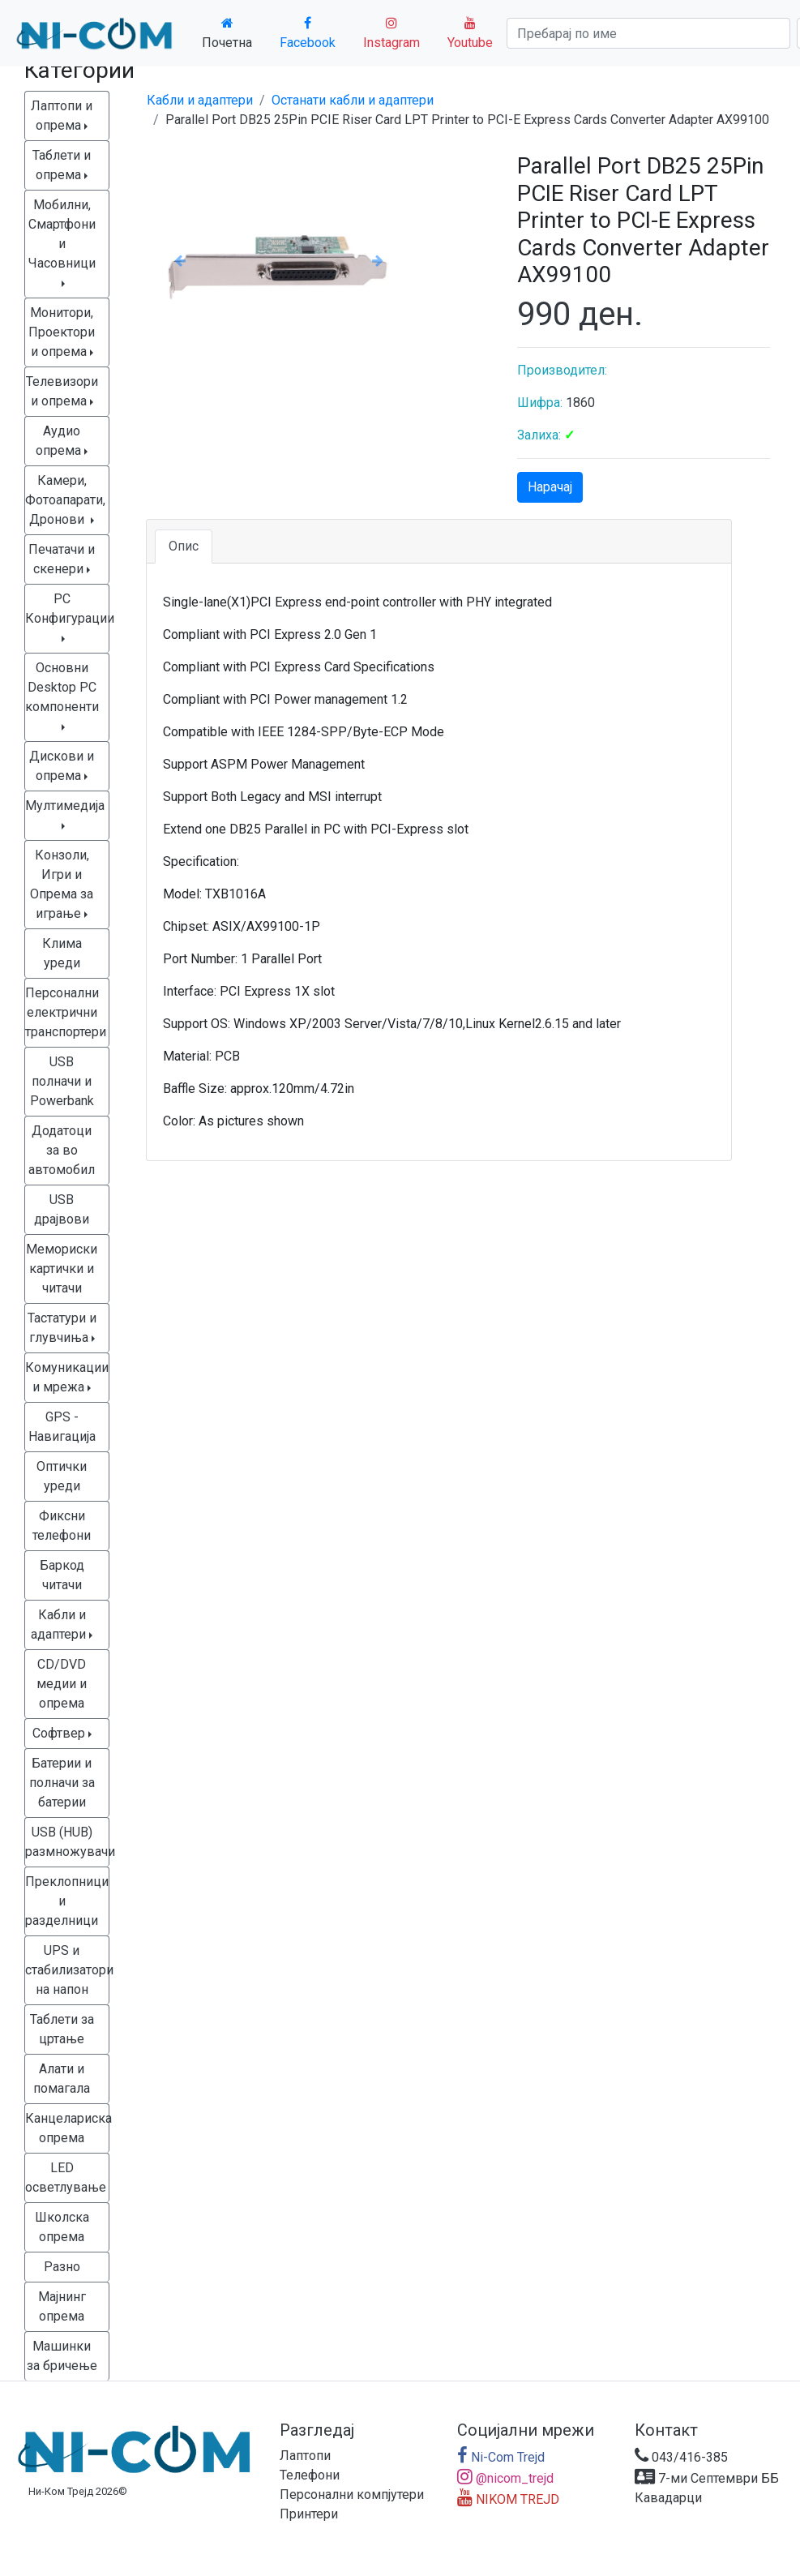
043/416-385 (681, 2457)
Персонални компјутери (352, 2494)
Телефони (310, 2475)
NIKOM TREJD (508, 2499)
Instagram (391, 33)
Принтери (309, 2514)
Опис (184, 546)
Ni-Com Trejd (501, 2457)
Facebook (308, 33)
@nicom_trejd (505, 2478)
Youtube (470, 33)
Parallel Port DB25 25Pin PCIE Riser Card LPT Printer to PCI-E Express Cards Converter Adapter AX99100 (467, 119)
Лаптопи (305, 2455)
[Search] (648, 33)
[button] (180, 259)
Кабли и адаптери (200, 100)
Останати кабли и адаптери (353, 100)
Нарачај (550, 487)
